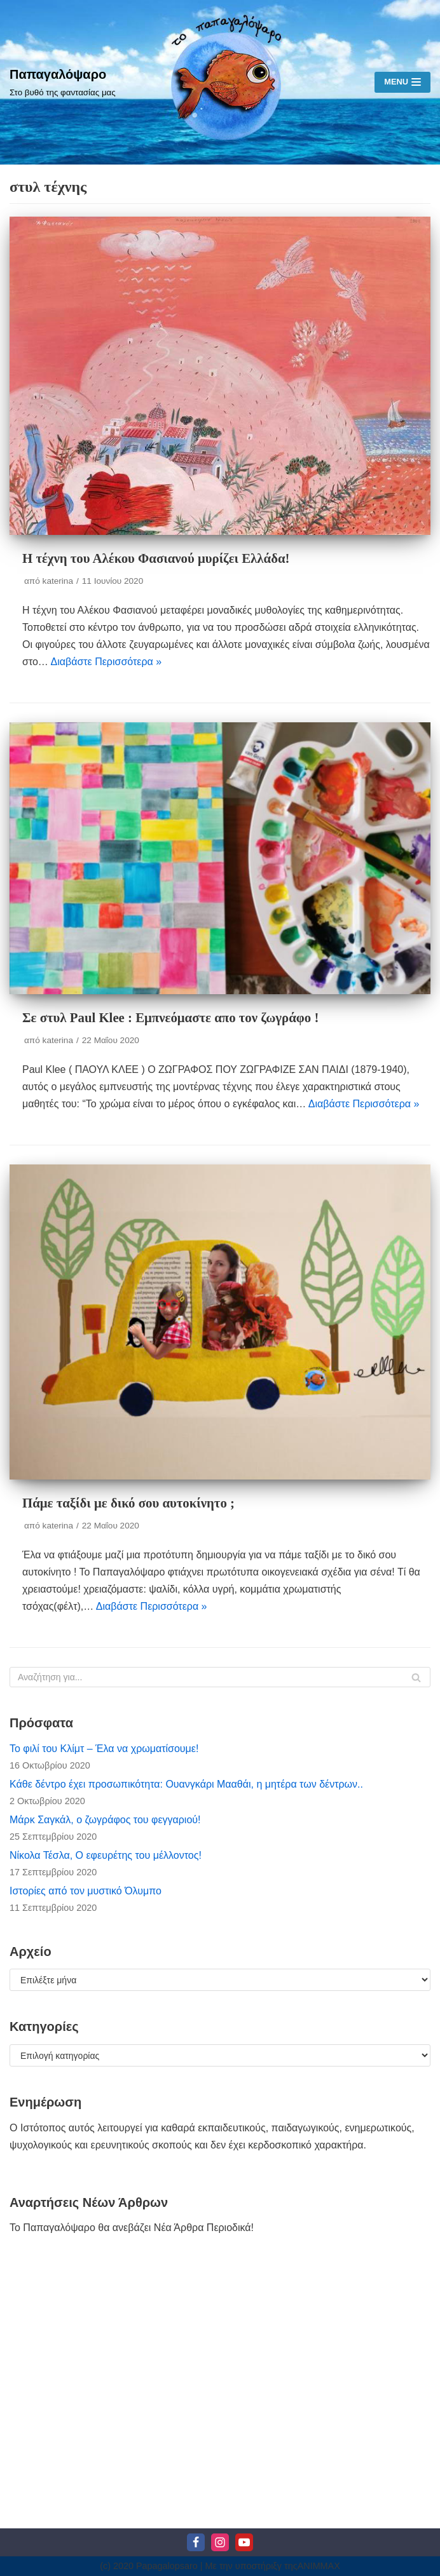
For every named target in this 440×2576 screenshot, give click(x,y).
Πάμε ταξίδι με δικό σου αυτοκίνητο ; (128, 1502)
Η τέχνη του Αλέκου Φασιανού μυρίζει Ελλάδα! (155, 558)
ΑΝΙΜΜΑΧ (319, 2566)
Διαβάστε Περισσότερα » (106, 661)
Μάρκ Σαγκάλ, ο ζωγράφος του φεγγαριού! (105, 1819)
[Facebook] (196, 2542)
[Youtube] (244, 2542)
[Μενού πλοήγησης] (402, 82)
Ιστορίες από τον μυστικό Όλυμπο (86, 1890)
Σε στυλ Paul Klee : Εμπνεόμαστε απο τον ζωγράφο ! (170, 1017)
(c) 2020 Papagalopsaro (149, 2566)
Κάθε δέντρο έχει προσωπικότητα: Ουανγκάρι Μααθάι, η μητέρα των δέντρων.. (186, 1784)
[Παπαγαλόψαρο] (63, 82)
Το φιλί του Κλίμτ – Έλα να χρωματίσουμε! (104, 1748)
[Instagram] (220, 2542)
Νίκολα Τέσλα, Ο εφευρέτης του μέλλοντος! (106, 1855)
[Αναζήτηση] (220, 1677)
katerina (58, 581)
